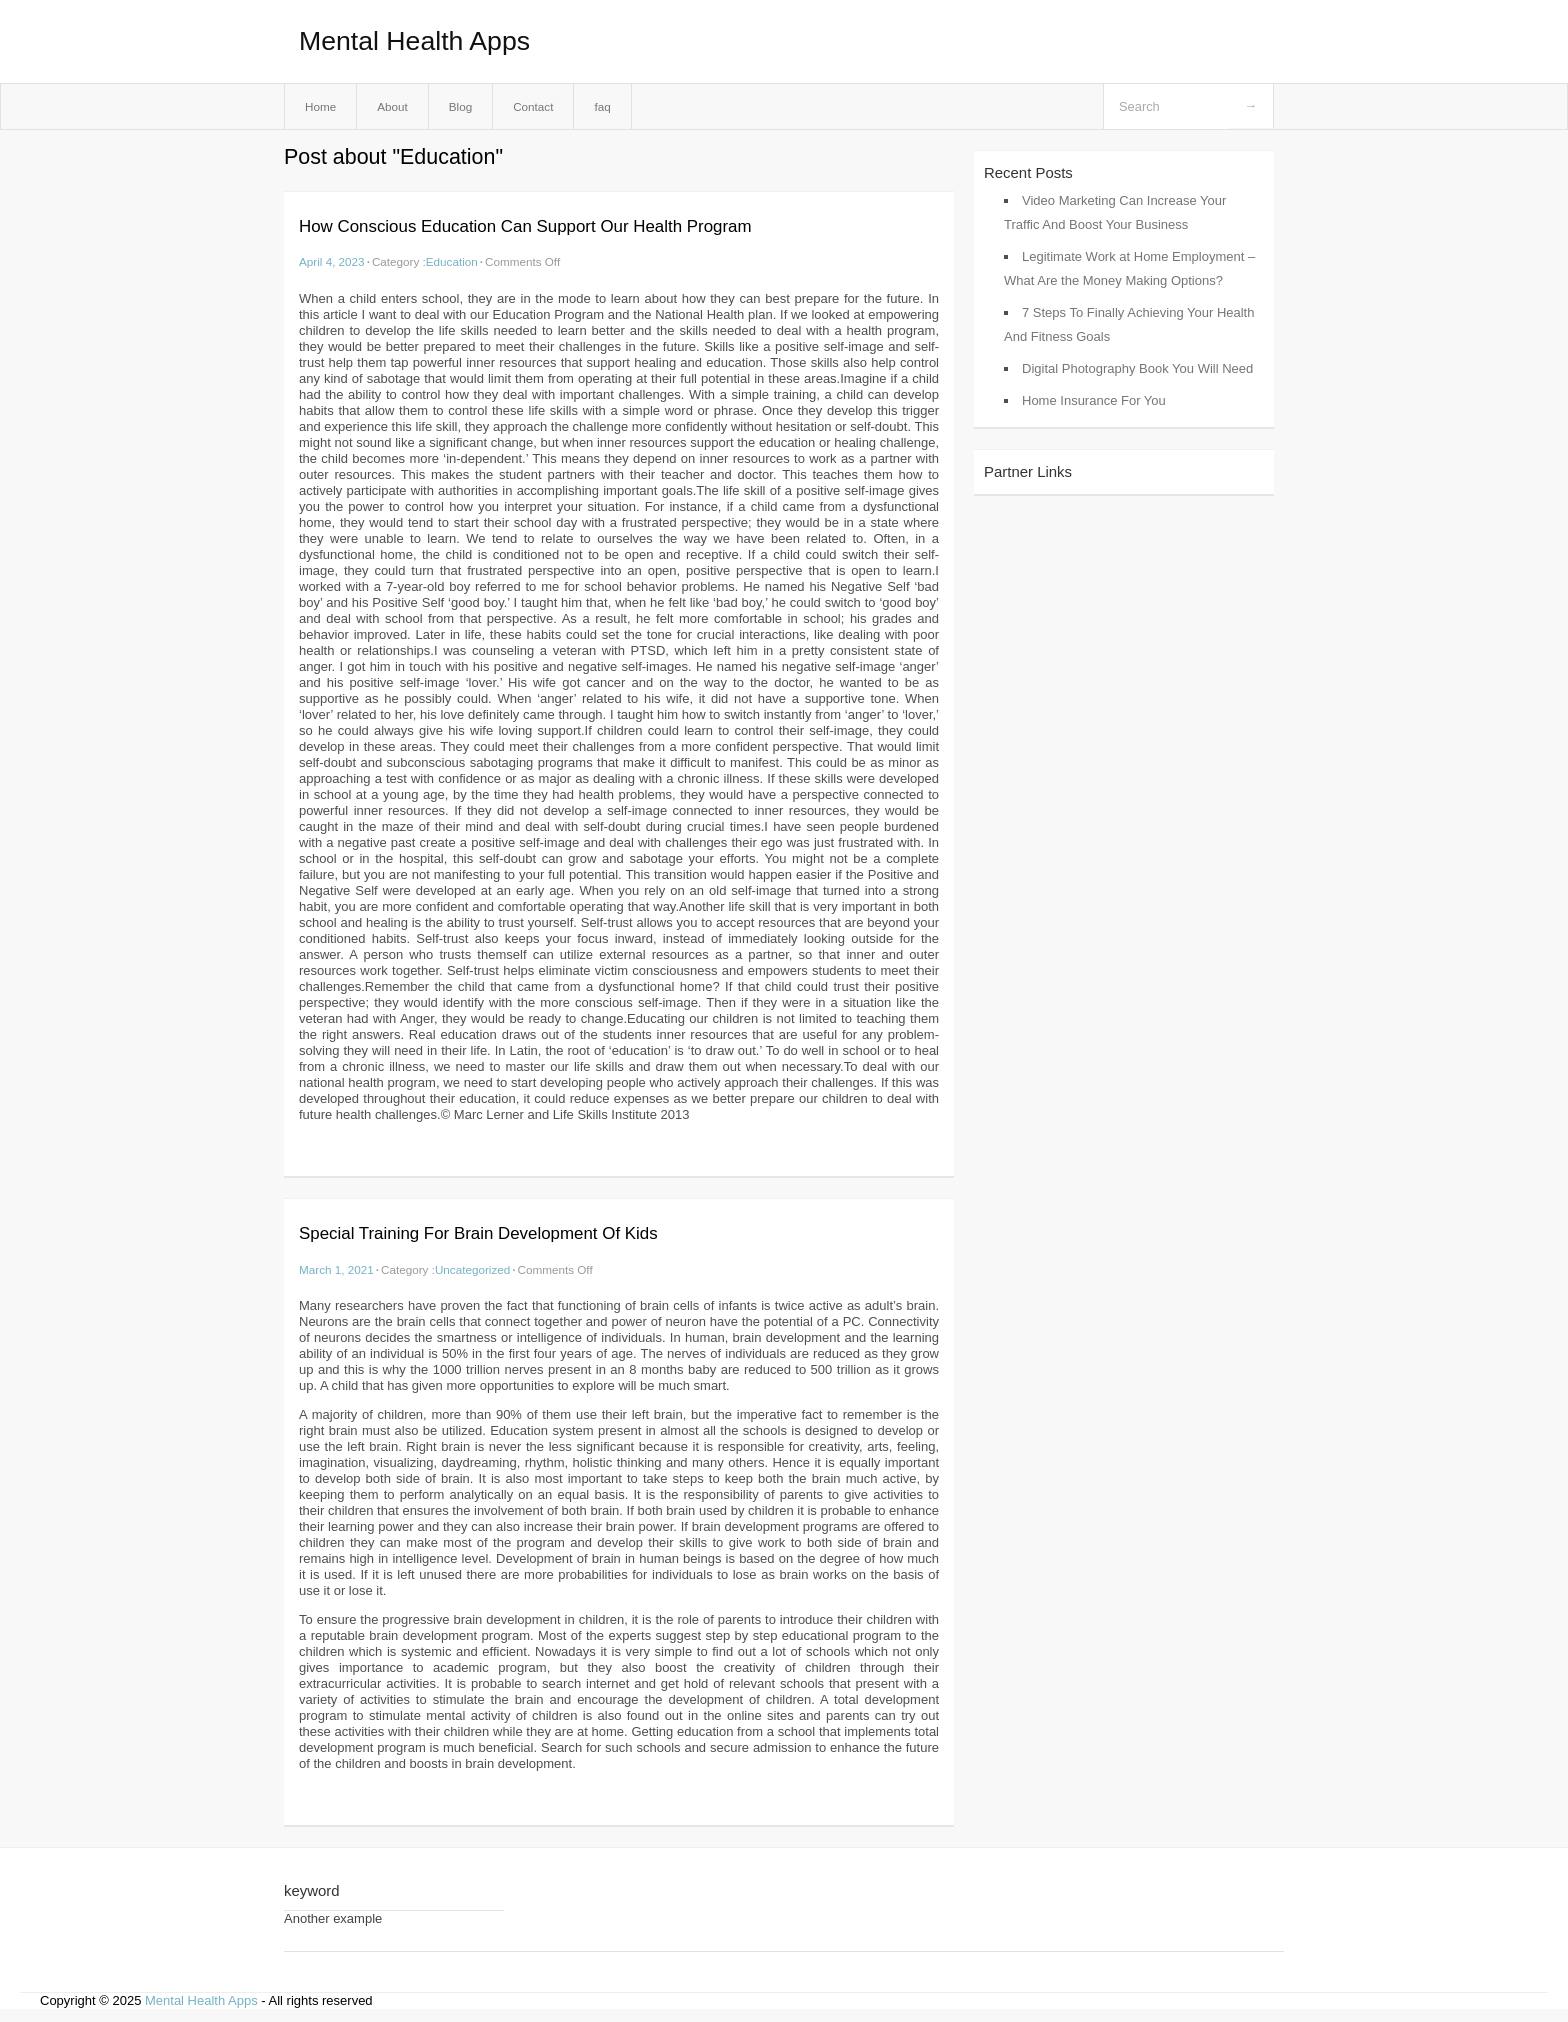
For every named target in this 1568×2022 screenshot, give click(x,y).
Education (452, 261)
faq (602, 106)
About (392, 106)
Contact (533, 106)
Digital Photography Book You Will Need (1137, 368)
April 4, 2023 (332, 261)
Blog (460, 106)
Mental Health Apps (414, 41)
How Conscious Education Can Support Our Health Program (525, 226)
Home (320, 106)
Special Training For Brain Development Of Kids (478, 1233)
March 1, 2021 (336, 1269)
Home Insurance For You (1094, 400)
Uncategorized (472, 1269)
